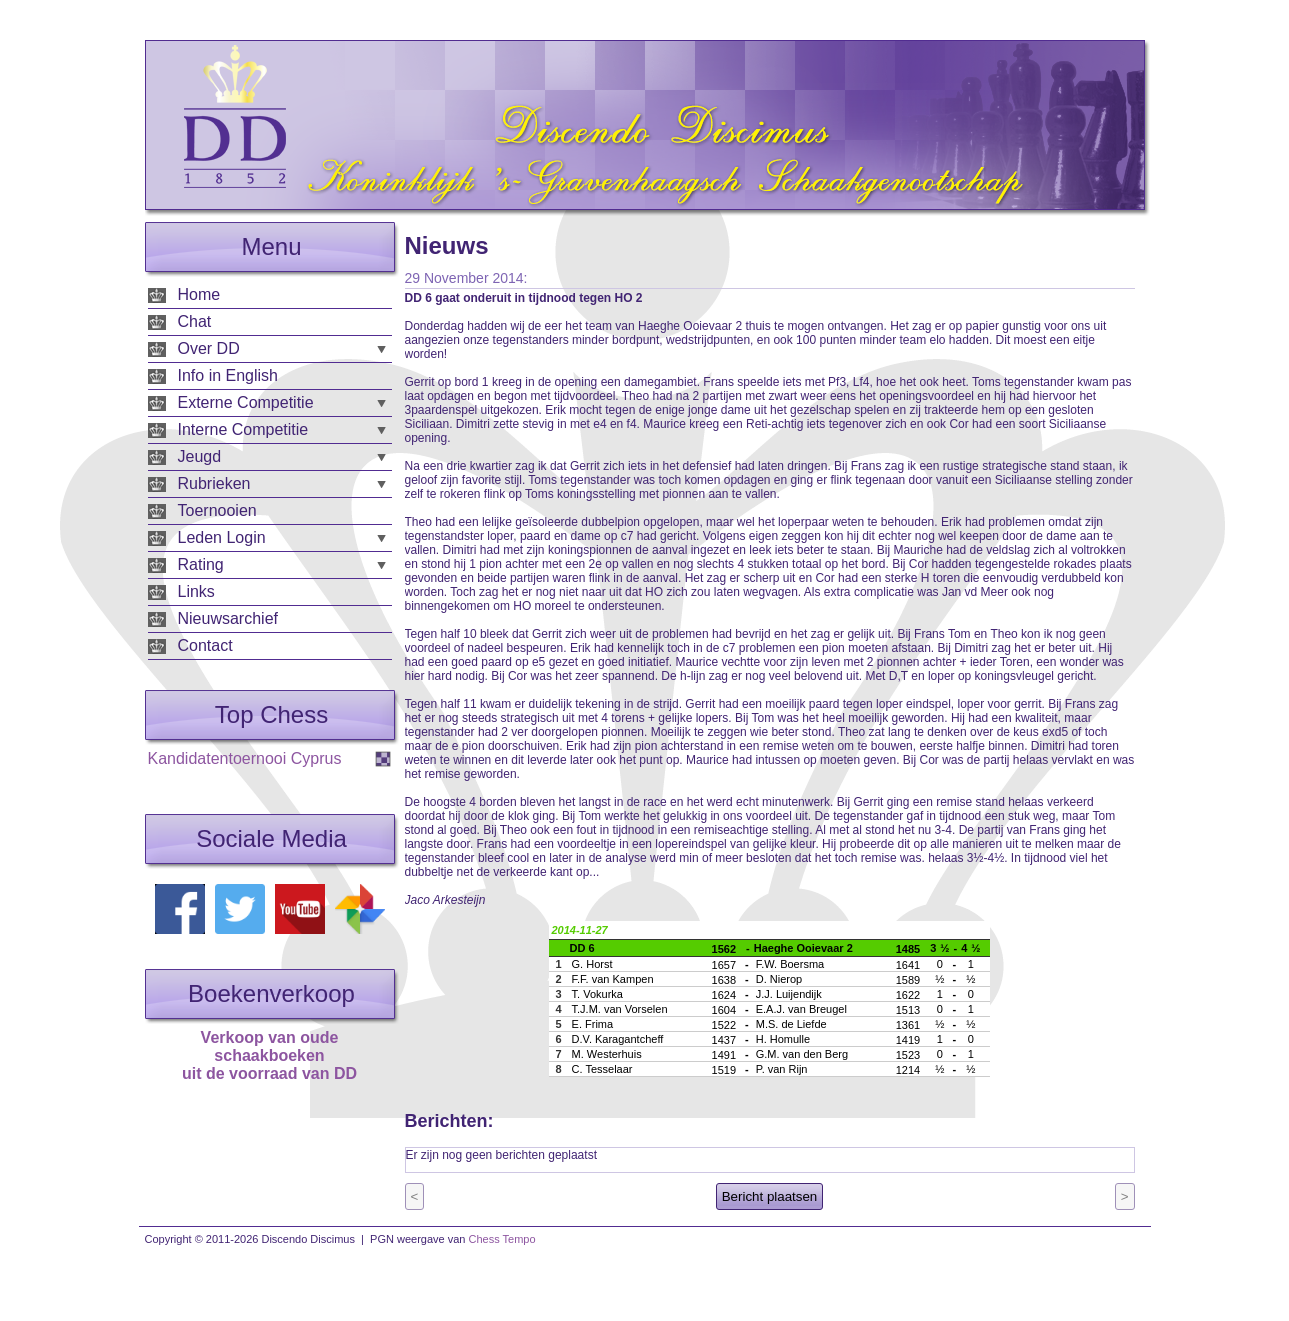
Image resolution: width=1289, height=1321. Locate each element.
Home (199, 294)
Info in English (228, 375)
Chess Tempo (502, 1239)
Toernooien (217, 510)
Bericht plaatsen (770, 1196)
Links (196, 591)
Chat (195, 321)
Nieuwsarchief (228, 618)
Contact (205, 645)
